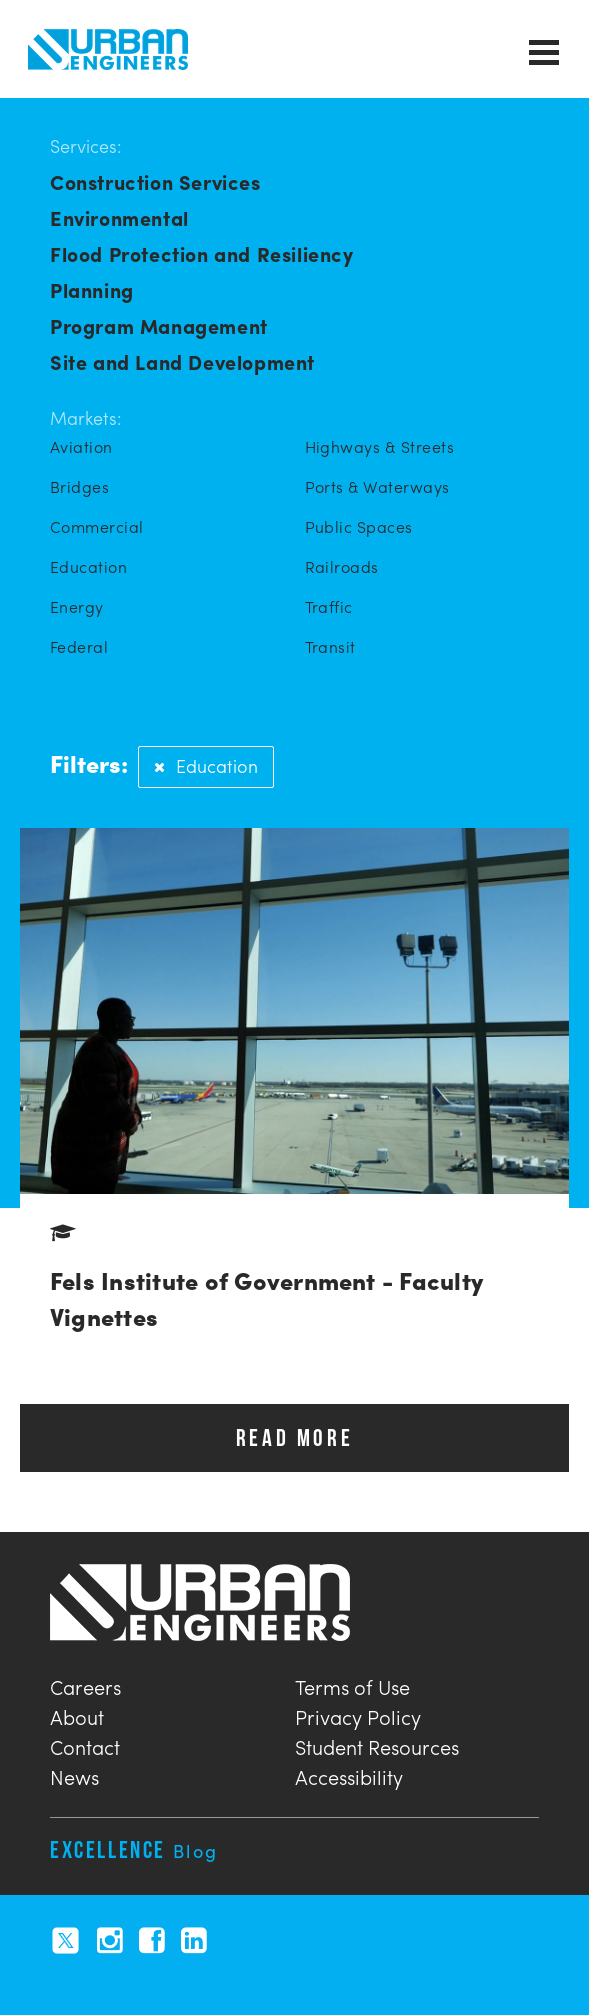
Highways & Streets (380, 447)
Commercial (97, 527)
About (77, 1714)
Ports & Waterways (377, 487)
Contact (85, 1744)
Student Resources (377, 1744)
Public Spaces (359, 527)
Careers (85, 1684)
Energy (77, 607)
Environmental (119, 217)
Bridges (79, 487)
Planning (92, 289)
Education (88, 567)
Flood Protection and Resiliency (202, 253)
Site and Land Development (182, 361)
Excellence (134, 1849)
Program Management (159, 325)
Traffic (329, 607)
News (74, 1774)
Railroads (342, 567)
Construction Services (155, 181)
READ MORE (294, 1437)
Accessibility (349, 1774)
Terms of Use (352, 1684)
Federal (79, 647)
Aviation (81, 447)
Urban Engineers (108, 49)
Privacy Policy (358, 1714)
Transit (330, 647)
